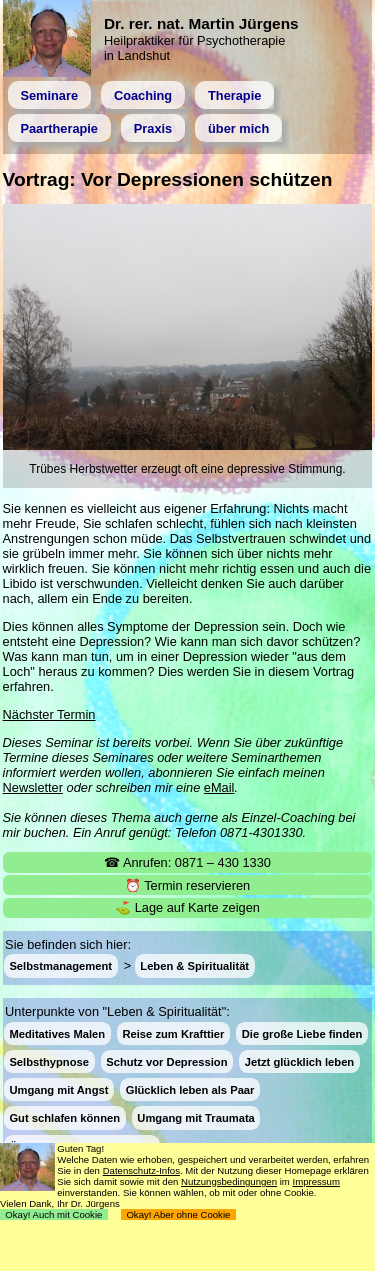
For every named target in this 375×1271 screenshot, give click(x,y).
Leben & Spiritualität (194, 966)
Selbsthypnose (49, 1062)
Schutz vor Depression (166, 1062)
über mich (238, 128)
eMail (219, 787)
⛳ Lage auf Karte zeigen (187, 907)
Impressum (315, 1181)
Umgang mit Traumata (196, 1118)
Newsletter (33, 787)
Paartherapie (59, 128)
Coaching (143, 95)
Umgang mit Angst (58, 1090)
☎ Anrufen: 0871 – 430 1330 (187, 862)
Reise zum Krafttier (173, 1033)
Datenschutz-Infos (141, 1170)
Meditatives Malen (57, 1033)
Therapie (234, 95)
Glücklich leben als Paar (190, 1090)
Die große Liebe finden (302, 1033)
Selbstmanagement (60, 966)
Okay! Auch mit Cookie (54, 1214)
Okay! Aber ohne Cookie (178, 1214)
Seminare (49, 95)
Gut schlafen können (64, 1118)
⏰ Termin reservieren (187, 885)
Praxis (153, 128)
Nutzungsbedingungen (229, 1181)
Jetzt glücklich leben (299, 1062)
